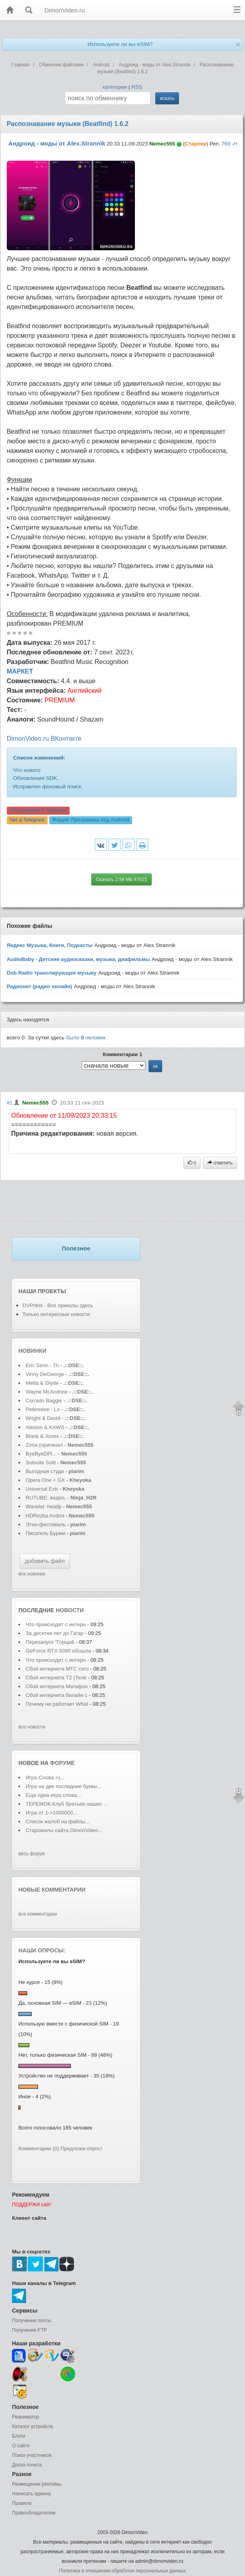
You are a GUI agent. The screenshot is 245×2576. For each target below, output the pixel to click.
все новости (31, 1727)
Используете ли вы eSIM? (120, 44)
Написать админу (31, 2493)
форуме (62, 1763)
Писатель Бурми (45, 1533)
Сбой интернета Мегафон (57, 1686)
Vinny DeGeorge (45, 1374)
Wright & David (43, 1418)
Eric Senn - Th (42, 1365)
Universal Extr (42, 1489)
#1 (10, 1103)
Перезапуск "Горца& (50, 1642)
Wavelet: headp (44, 1506)
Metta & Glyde (43, 1383)
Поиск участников (32, 2455)
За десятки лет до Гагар (54, 1633)
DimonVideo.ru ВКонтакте (44, 738)
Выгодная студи (45, 1471)
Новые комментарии (52, 1889)
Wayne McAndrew (47, 1392)
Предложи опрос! (81, 2148)
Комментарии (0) (38, 2148)
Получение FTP (29, 2330)
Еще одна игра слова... (53, 1795)
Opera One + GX (45, 1480)
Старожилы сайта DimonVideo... (64, 1830)
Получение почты (31, 2320)
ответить (220, 1163)
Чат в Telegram (27, 820)
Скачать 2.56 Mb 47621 (121, 879)
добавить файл (45, 1561)
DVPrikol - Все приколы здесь (57, 1305)
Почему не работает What (57, 1704)
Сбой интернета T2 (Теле (56, 1678)
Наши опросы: (42, 1950)
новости (70, 1610)
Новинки (32, 1351)
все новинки (31, 1574)
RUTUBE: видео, (46, 1498)
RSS (136, 87)
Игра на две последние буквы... (64, 1786)
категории (114, 87)
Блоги (18, 2436)
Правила (22, 2503)
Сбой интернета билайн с (56, 1695)
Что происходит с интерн (56, 1624)
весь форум (31, 1853)
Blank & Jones (43, 1436)
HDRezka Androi (45, 1516)
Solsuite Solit (41, 1462)
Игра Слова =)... (45, 1777)
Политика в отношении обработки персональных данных (122, 2571)
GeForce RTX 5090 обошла (58, 1651)
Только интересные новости (56, 1314)
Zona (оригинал (44, 1445)
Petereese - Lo (43, 1409)
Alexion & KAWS (45, 1427)
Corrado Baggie (44, 1401)
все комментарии (37, 1914)
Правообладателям (33, 2513)
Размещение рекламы (37, 2484)
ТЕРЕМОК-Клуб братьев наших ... (67, 1804)
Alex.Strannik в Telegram (38, 810)
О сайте (21, 2445)
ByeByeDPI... (41, 1454)
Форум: (90, 820)
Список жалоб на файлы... (58, 1821)
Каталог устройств (32, 2426)
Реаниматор (25, 2417)
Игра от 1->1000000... (51, 1813)
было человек (86, 1038)
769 (225, 144)
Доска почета (27, 2465)
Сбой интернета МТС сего (57, 1669)
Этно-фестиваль (46, 1524)
